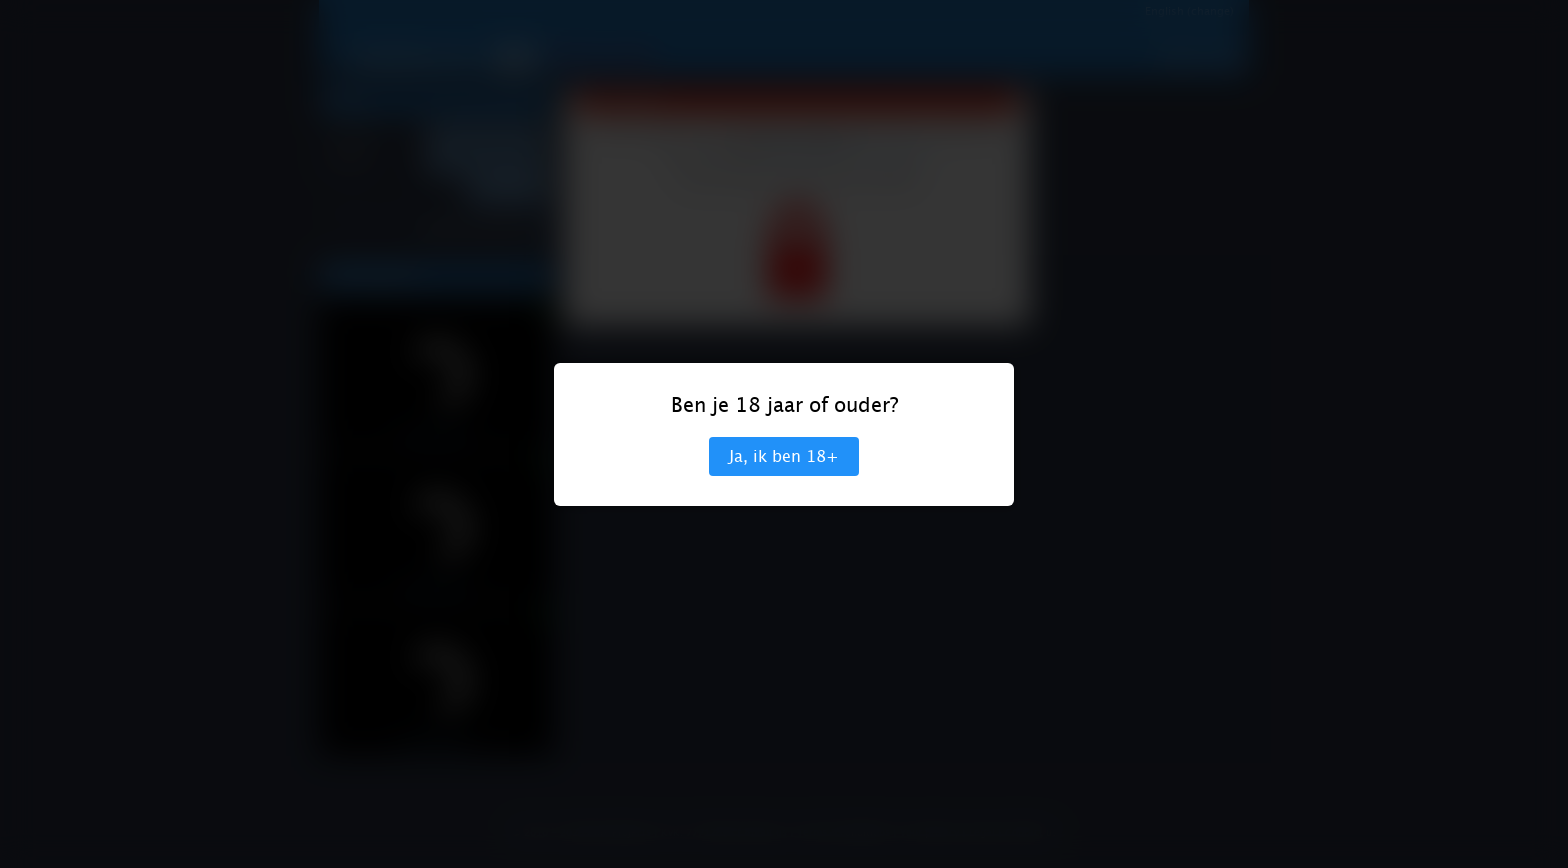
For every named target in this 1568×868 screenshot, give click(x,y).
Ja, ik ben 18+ (784, 456)
